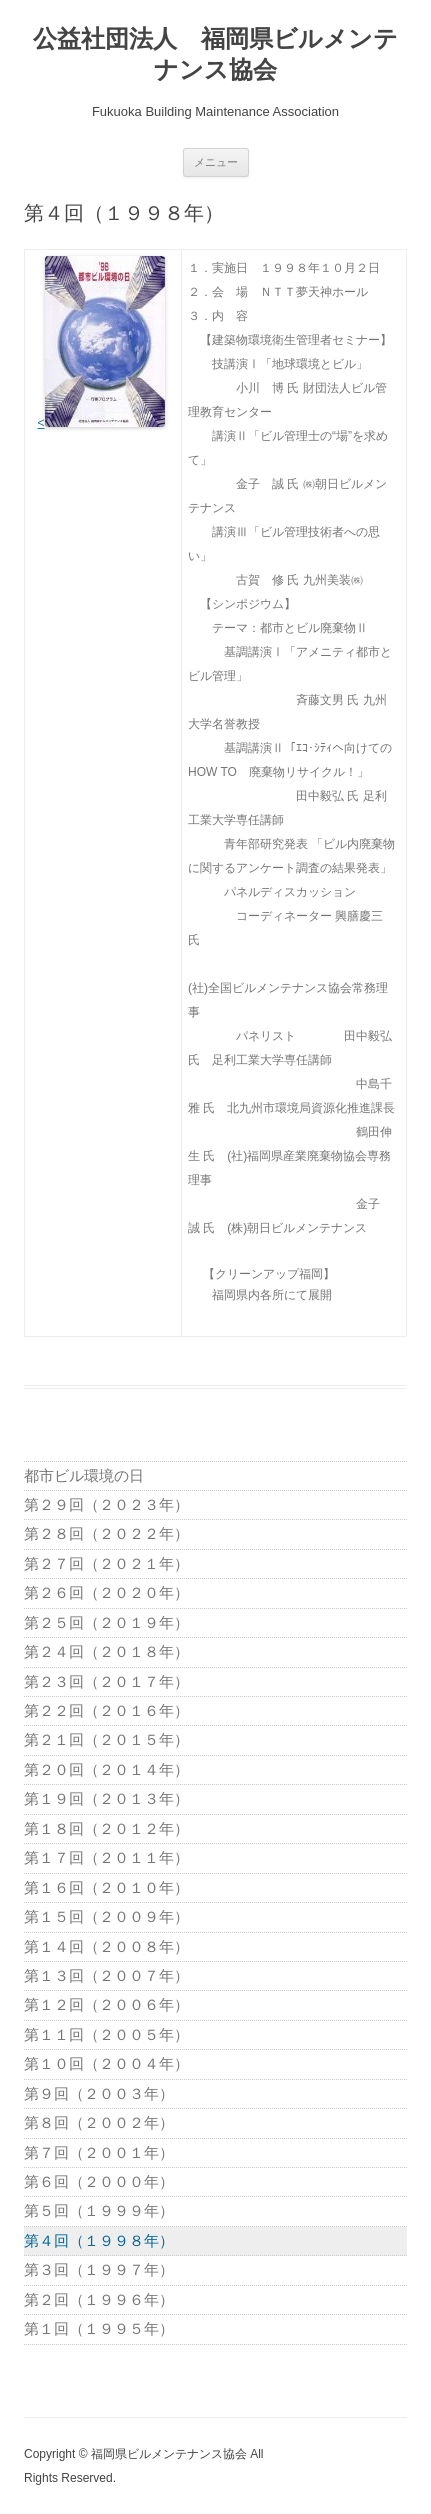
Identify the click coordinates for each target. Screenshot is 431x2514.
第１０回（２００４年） (106, 2063)
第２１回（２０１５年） (106, 1739)
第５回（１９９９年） (99, 2210)
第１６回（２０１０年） (106, 1887)
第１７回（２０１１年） (106, 1857)
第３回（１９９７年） (99, 2269)
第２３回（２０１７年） (106, 1681)
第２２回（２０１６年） (106, 1710)
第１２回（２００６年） (106, 2004)
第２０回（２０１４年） (106, 1769)
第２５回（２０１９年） (106, 1622)
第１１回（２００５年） (106, 2034)
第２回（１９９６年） (99, 2299)
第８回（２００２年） (99, 2122)
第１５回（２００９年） (106, 1916)
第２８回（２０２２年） (106, 1533)
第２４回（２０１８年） (106, 1651)
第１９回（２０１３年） (106, 1798)
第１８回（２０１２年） (106, 1828)
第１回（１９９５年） (99, 2328)
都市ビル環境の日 (84, 1475)
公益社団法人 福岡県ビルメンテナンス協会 (215, 54)
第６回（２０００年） (99, 2181)
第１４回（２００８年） (106, 1946)
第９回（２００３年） (99, 2093)
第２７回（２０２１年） (106, 1563)
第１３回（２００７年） (106, 1975)
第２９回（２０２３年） (106, 1504)
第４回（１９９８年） (99, 2240)
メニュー (216, 162)
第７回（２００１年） (99, 2152)
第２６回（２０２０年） (106, 1592)
